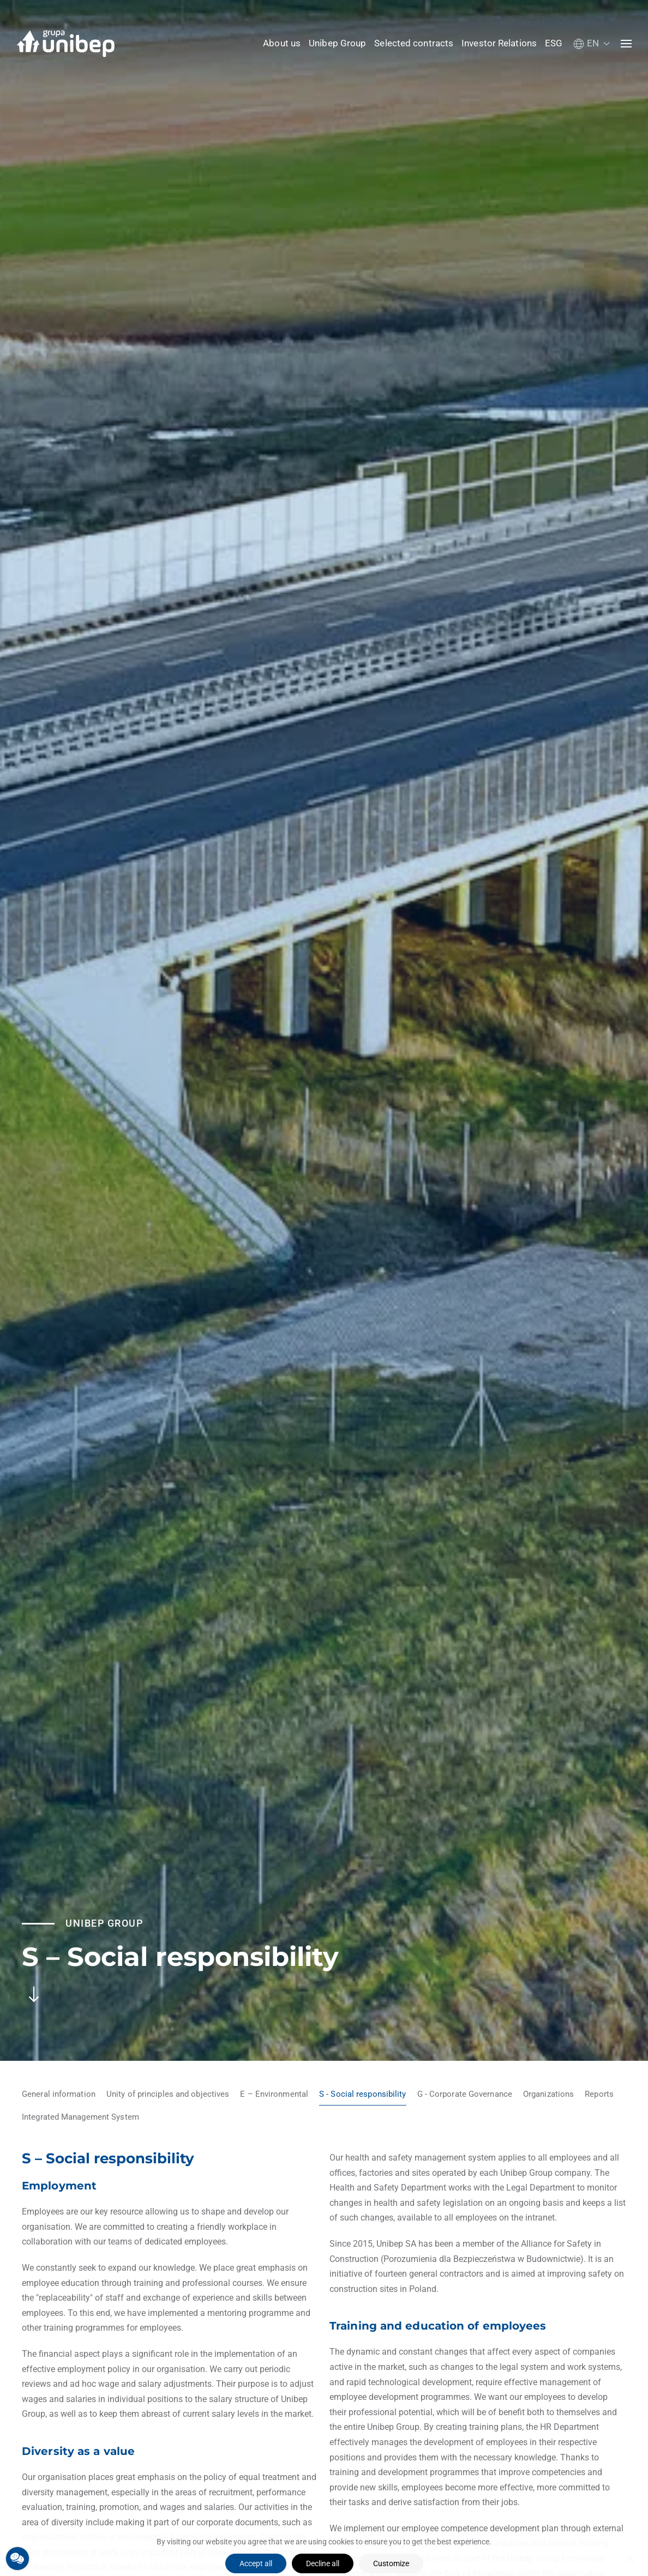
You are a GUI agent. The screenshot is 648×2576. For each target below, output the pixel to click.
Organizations (548, 2094)
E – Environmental (274, 2094)
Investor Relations (499, 43)
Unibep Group (337, 43)
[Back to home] (65, 43)
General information (58, 2094)
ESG (553, 43)
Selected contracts (413, 43)
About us (282, 43)
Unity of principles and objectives (167, 2094)
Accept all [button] (255, 2563)
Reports (599, 2094)
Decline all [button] (322, 2563)
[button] (591, 43)
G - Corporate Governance (464, 2094)
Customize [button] (391, 2563)
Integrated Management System (80, 2117)
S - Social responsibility (362, 2094)
